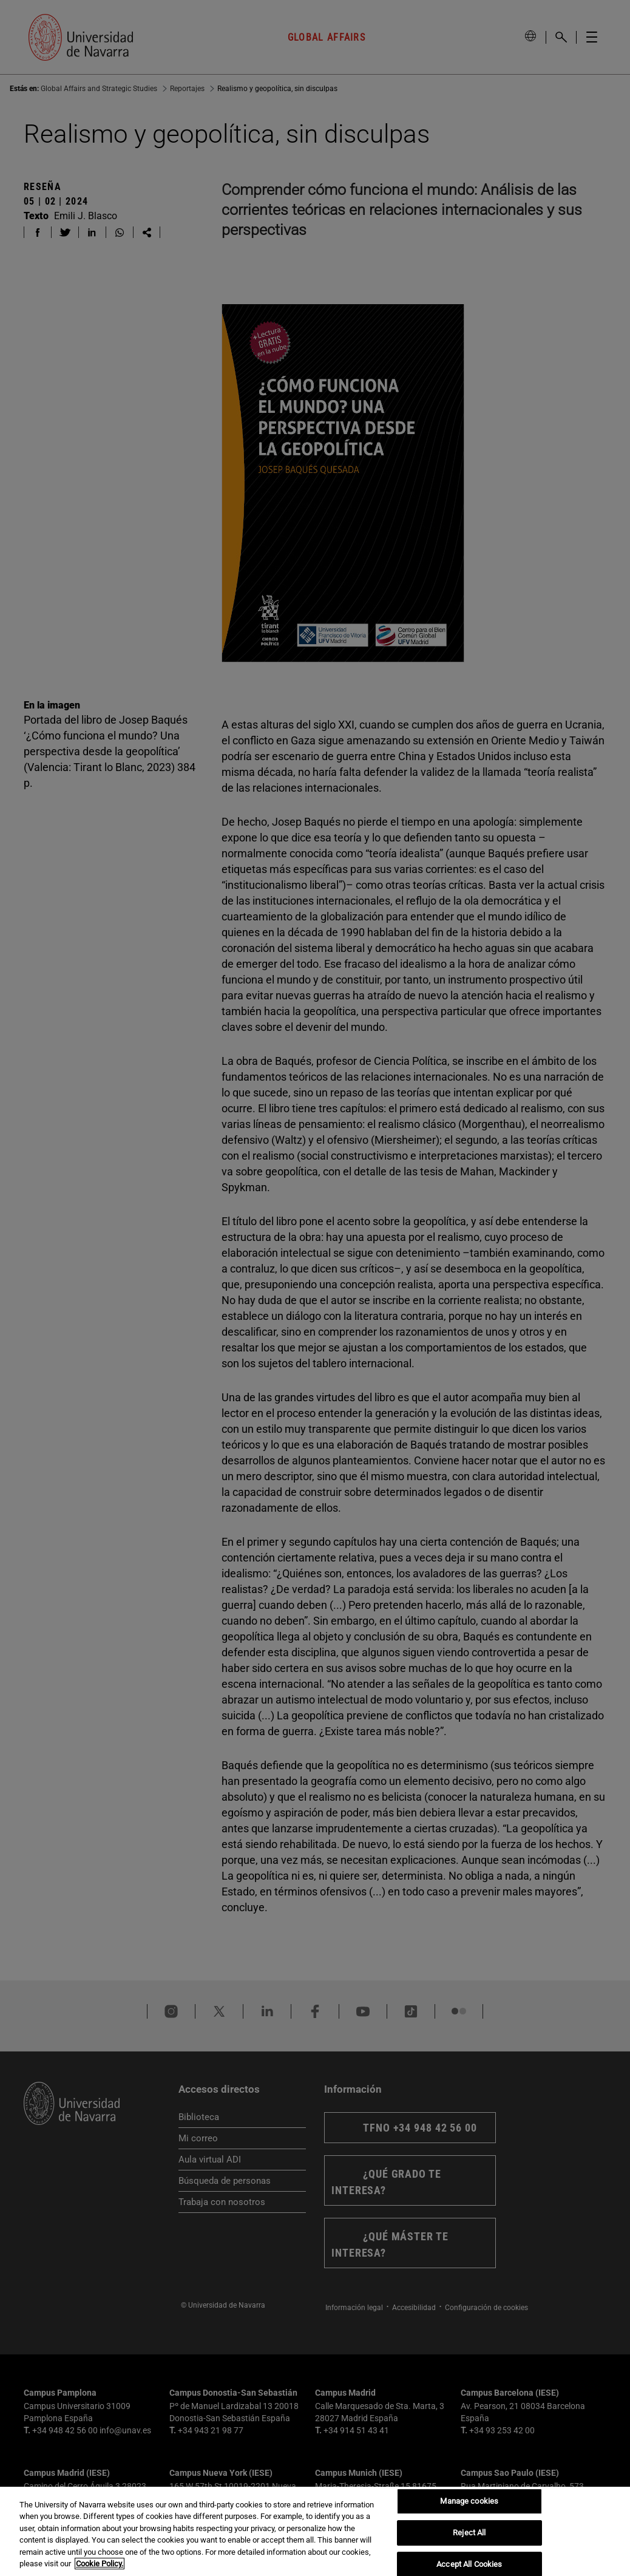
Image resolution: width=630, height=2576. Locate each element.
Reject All (469, 2532)
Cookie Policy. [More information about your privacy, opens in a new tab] (99, 2563)
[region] (315, 2531)
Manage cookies (469, 2501)
